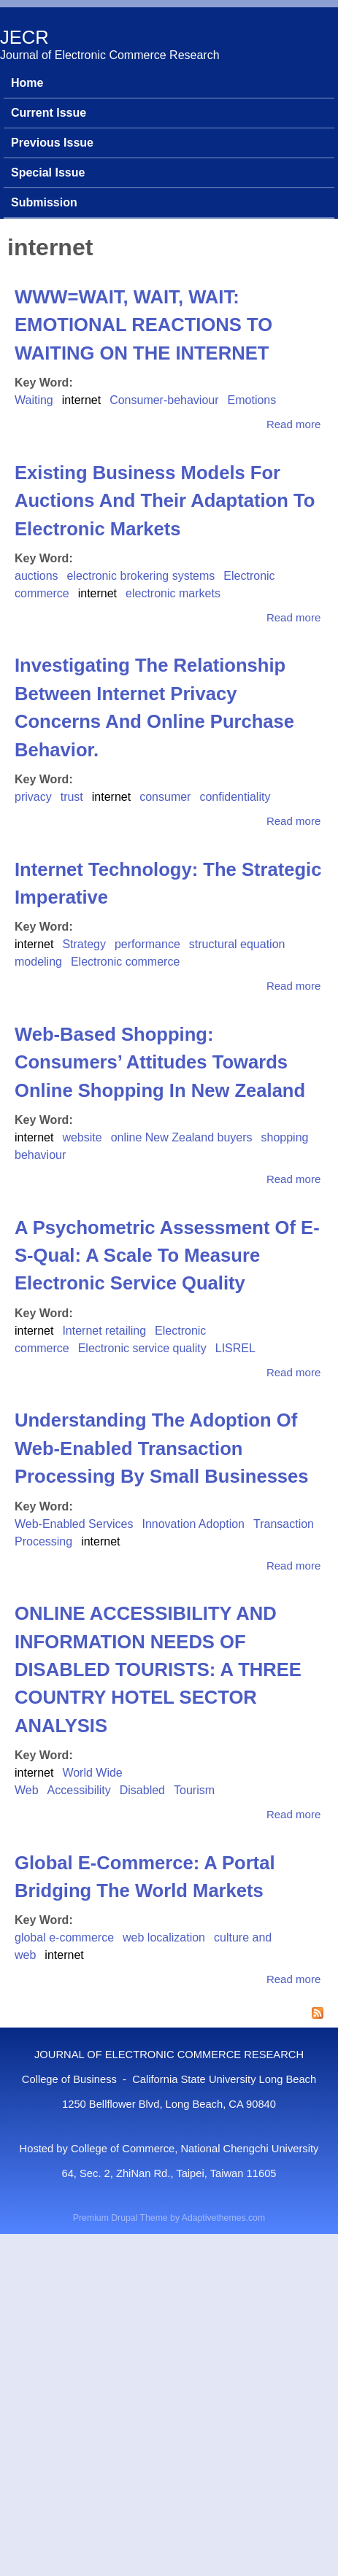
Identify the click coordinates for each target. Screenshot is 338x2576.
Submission (44, 202)
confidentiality (234, 797)
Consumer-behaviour (164, 400)
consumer (165, 797)
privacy (33, 797)
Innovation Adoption (193, 1524)
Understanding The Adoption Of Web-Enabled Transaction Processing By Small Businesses (162, 1448)
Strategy (84, 944)
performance (147, 944)
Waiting (34, 400)
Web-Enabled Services (74, 1524)
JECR (24, 37)
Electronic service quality (142, 1348)
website (81, 1137)
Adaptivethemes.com (223, 2218)
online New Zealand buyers (182, 1137)
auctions (36, 576)
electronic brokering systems (141, 576)
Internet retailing (104, 1330)
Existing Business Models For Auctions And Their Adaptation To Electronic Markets (165, 500)
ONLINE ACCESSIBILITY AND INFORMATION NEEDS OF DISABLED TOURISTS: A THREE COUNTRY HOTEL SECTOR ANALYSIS (158, 1669)
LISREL (235, 1348)
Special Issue (48, 172)
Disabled (142, 1790)
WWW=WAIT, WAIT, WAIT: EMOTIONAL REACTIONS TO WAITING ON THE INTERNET (143, 325)
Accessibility (79, 1790)
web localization (164, 1937)
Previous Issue (52, 142)
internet (81, 400)
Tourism (194, 1790)
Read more (293, 424)
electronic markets (173, 593)
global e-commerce (64, 1937)
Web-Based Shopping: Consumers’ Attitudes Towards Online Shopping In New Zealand (160, 1062)
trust (72, 797)
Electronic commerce (125, 961)
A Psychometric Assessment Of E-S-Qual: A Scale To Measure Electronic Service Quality (167, 1255)
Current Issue (48, 112)
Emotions (252, 400)
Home (27, 83)
